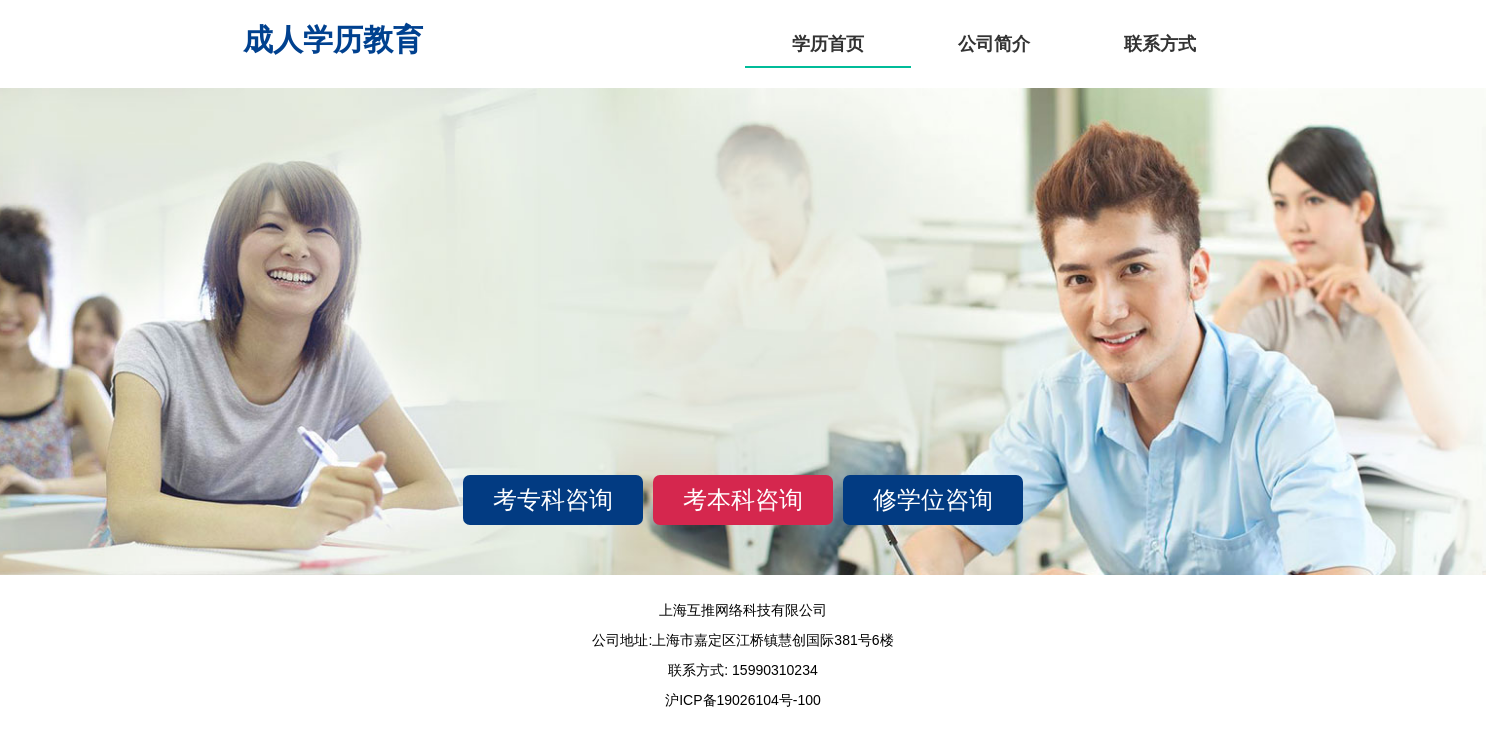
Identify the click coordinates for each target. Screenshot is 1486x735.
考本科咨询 (743, 499)
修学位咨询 (933, 499)
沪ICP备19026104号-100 (743, 700)
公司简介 (994, 44)
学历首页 (828, 44)
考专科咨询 (553, 499)
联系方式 (1160, 44)
